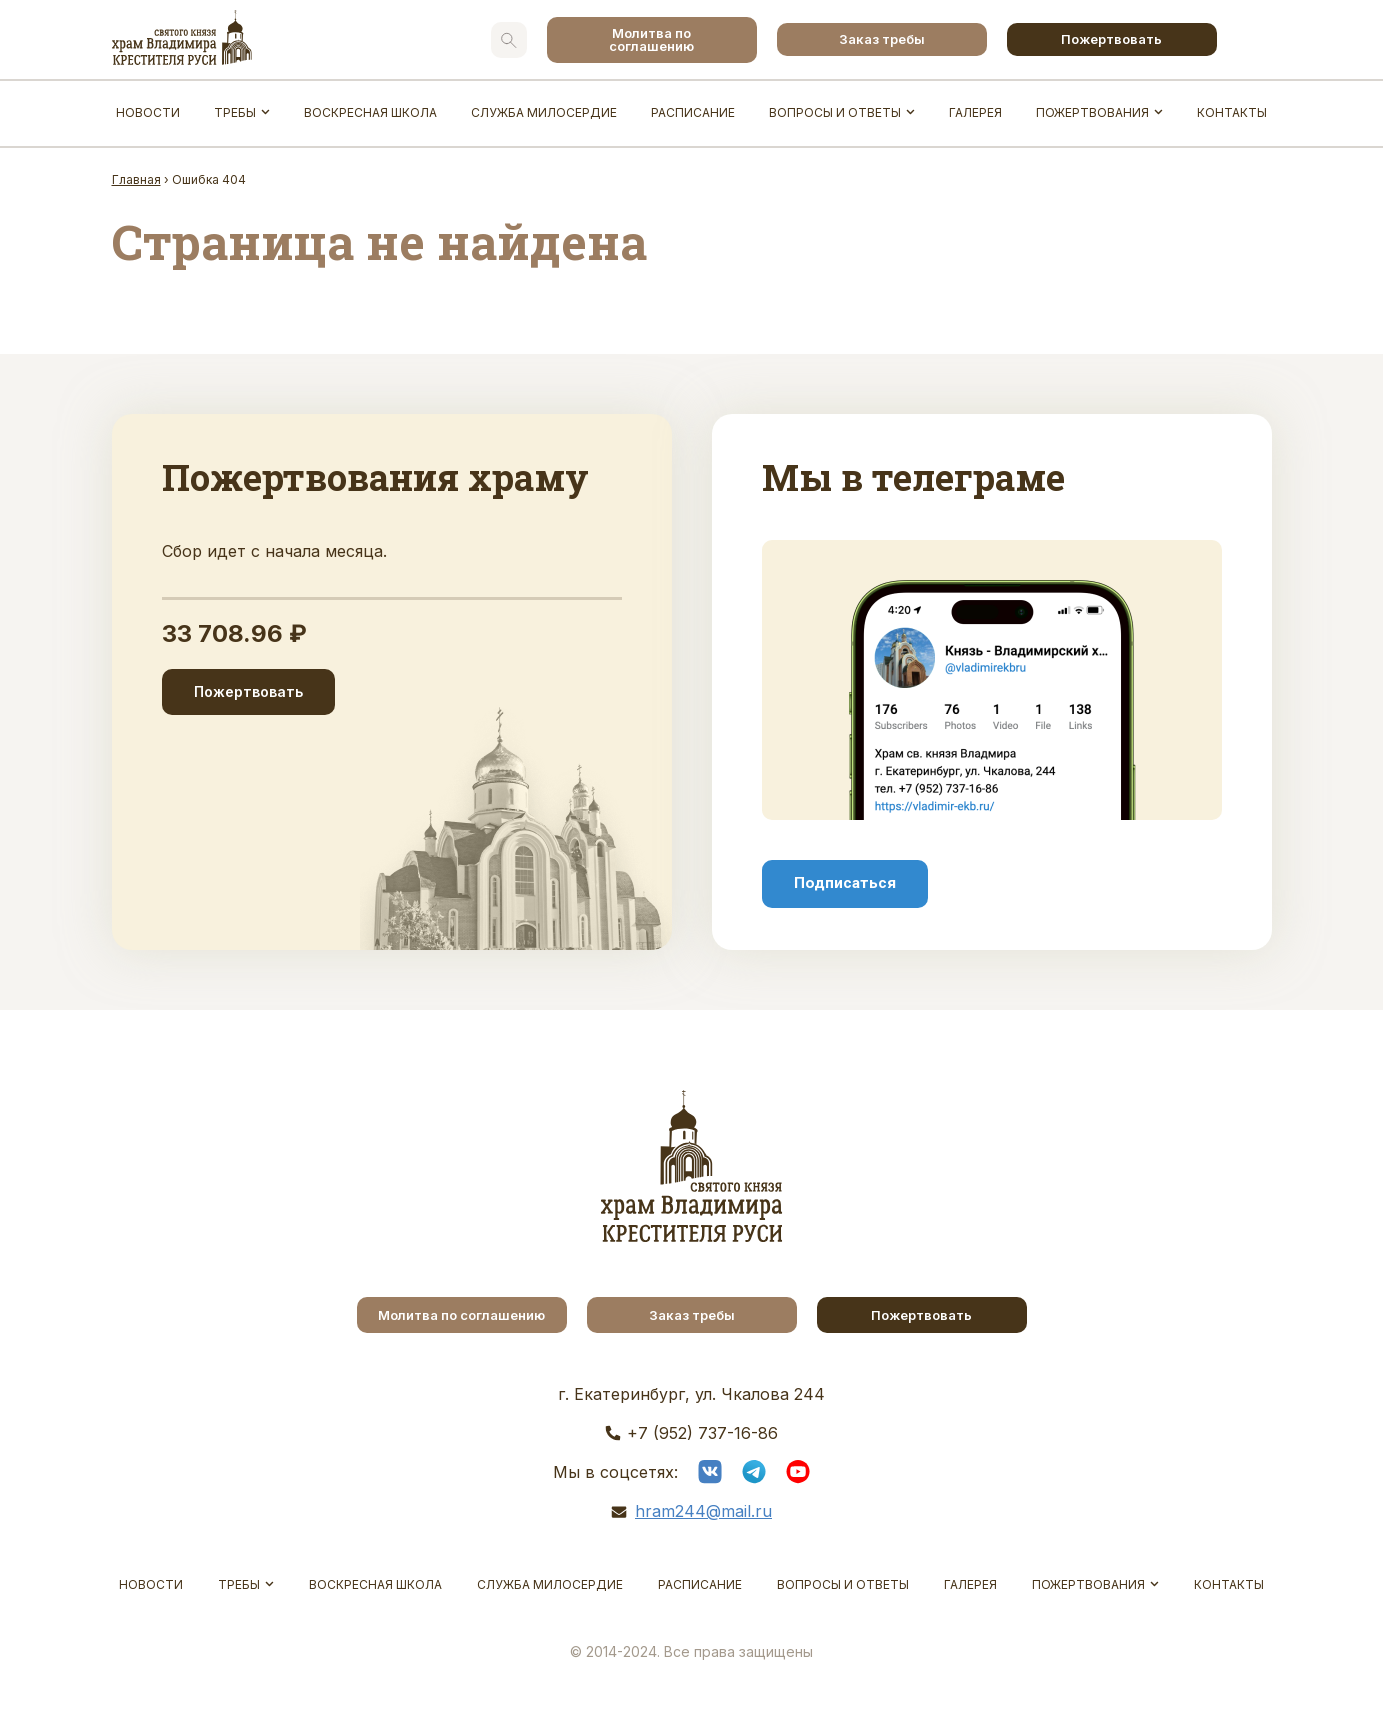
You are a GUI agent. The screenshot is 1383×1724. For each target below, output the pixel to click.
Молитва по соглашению (651, 39)
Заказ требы (882, 39)
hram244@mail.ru (703, 1511)
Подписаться (845, 883)
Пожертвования (1092, 112)
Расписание (693, 112)
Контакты (1232, 112)
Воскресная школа (370, 112)
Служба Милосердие (544, 112)
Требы (235, 112)
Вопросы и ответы (835, 112)
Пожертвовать (1111, 39)
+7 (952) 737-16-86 (702, 1433)
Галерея (975, 112)
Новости (148, 112)
